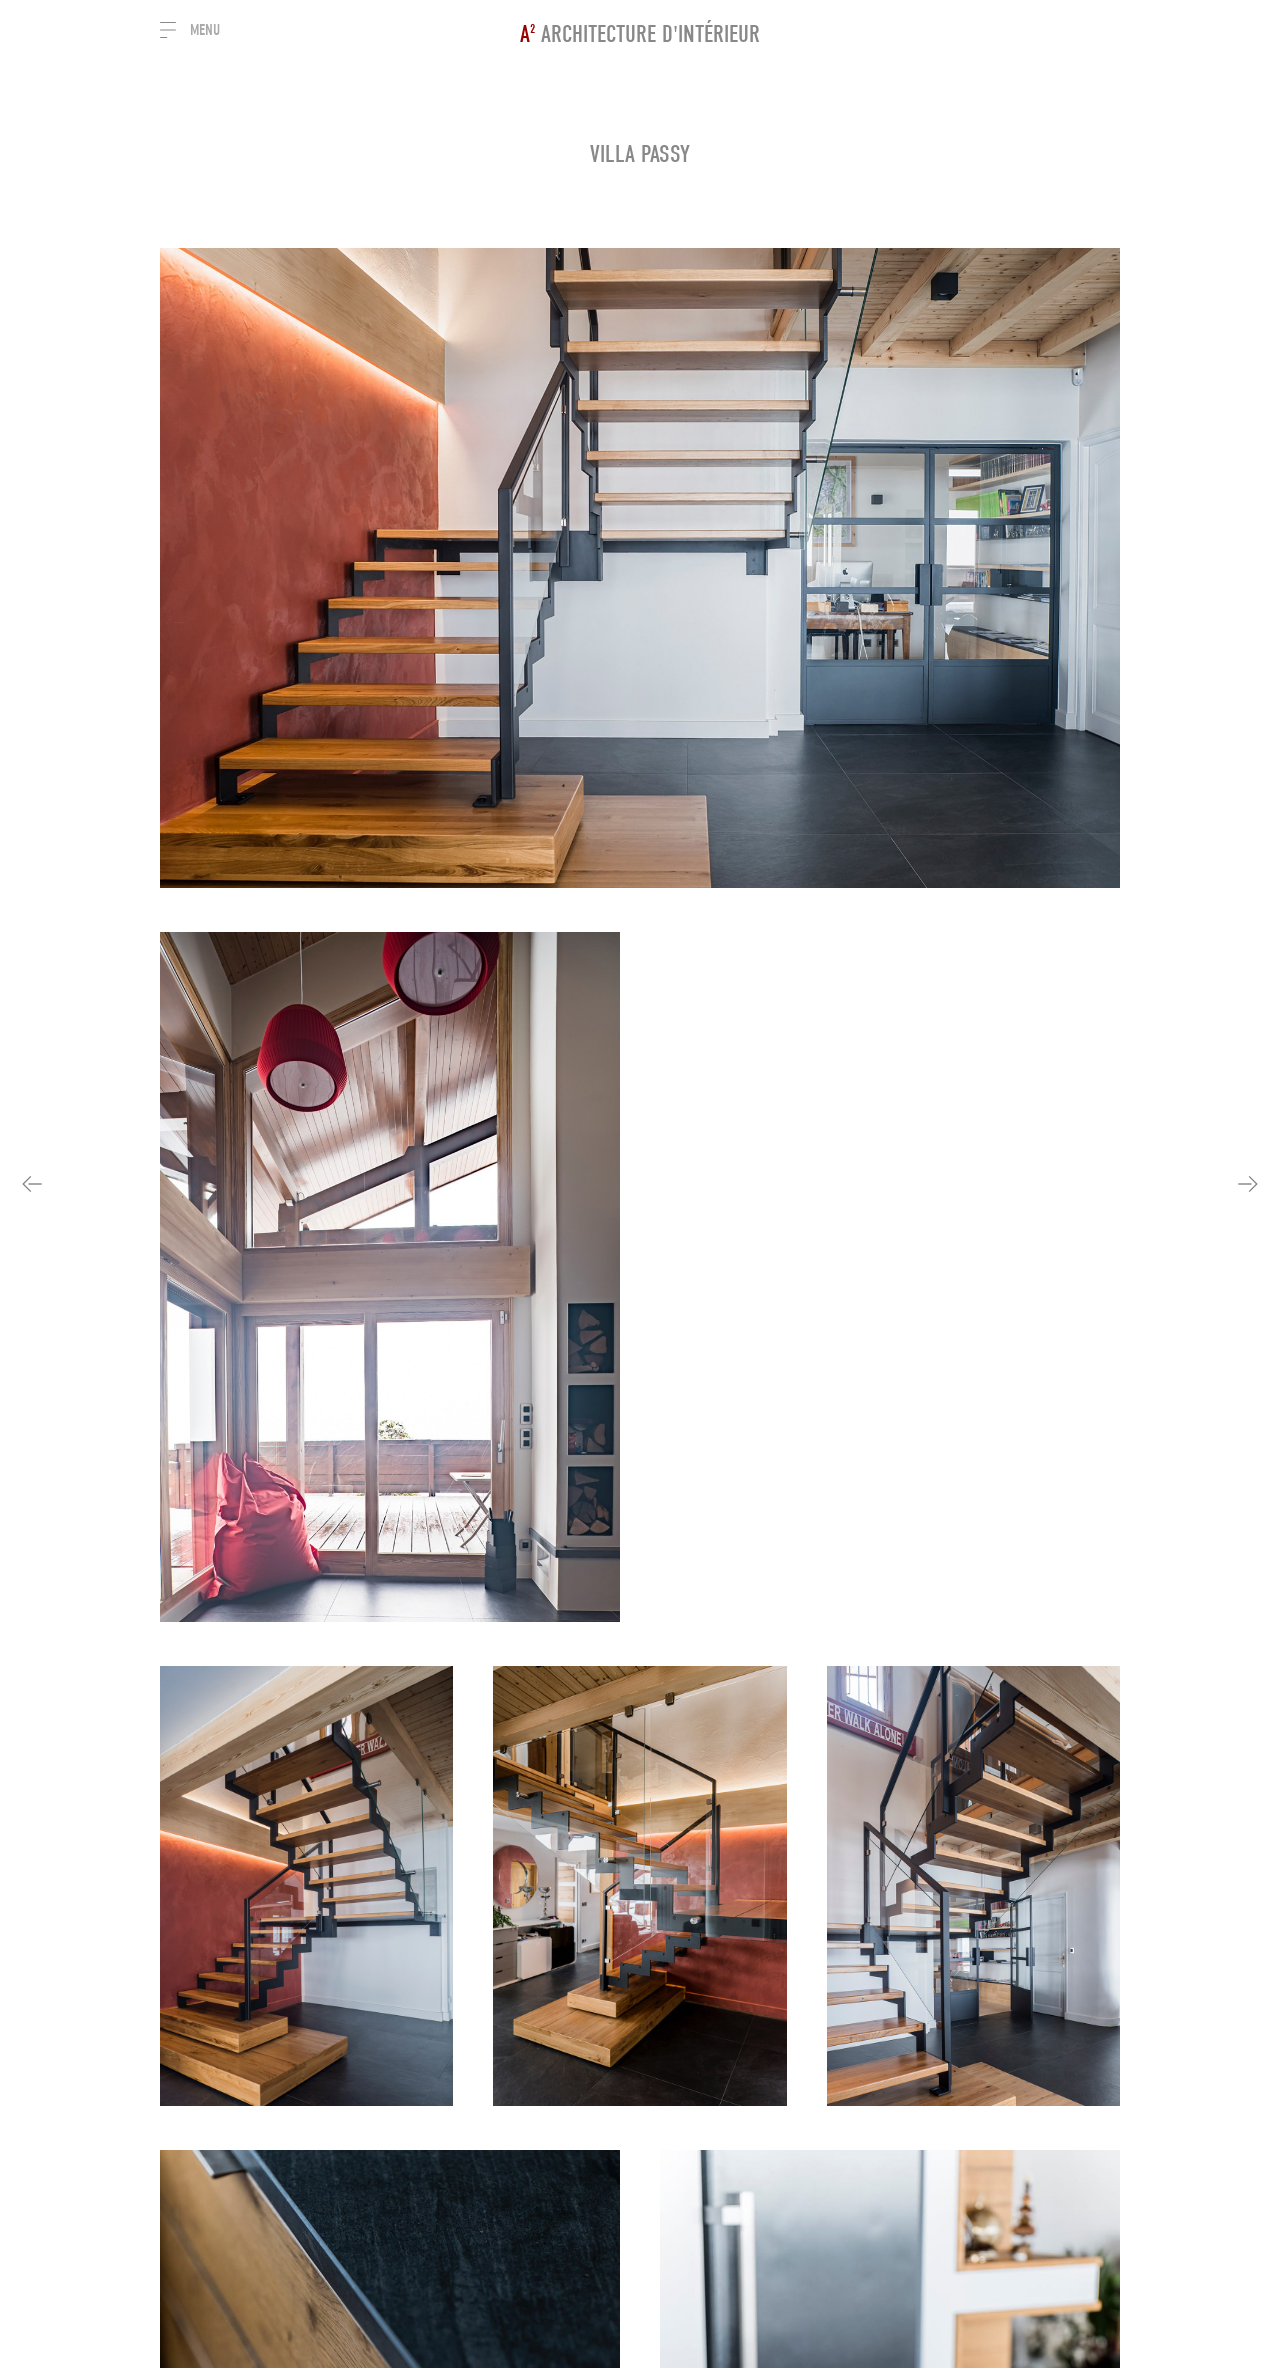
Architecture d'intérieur (640, 34)
